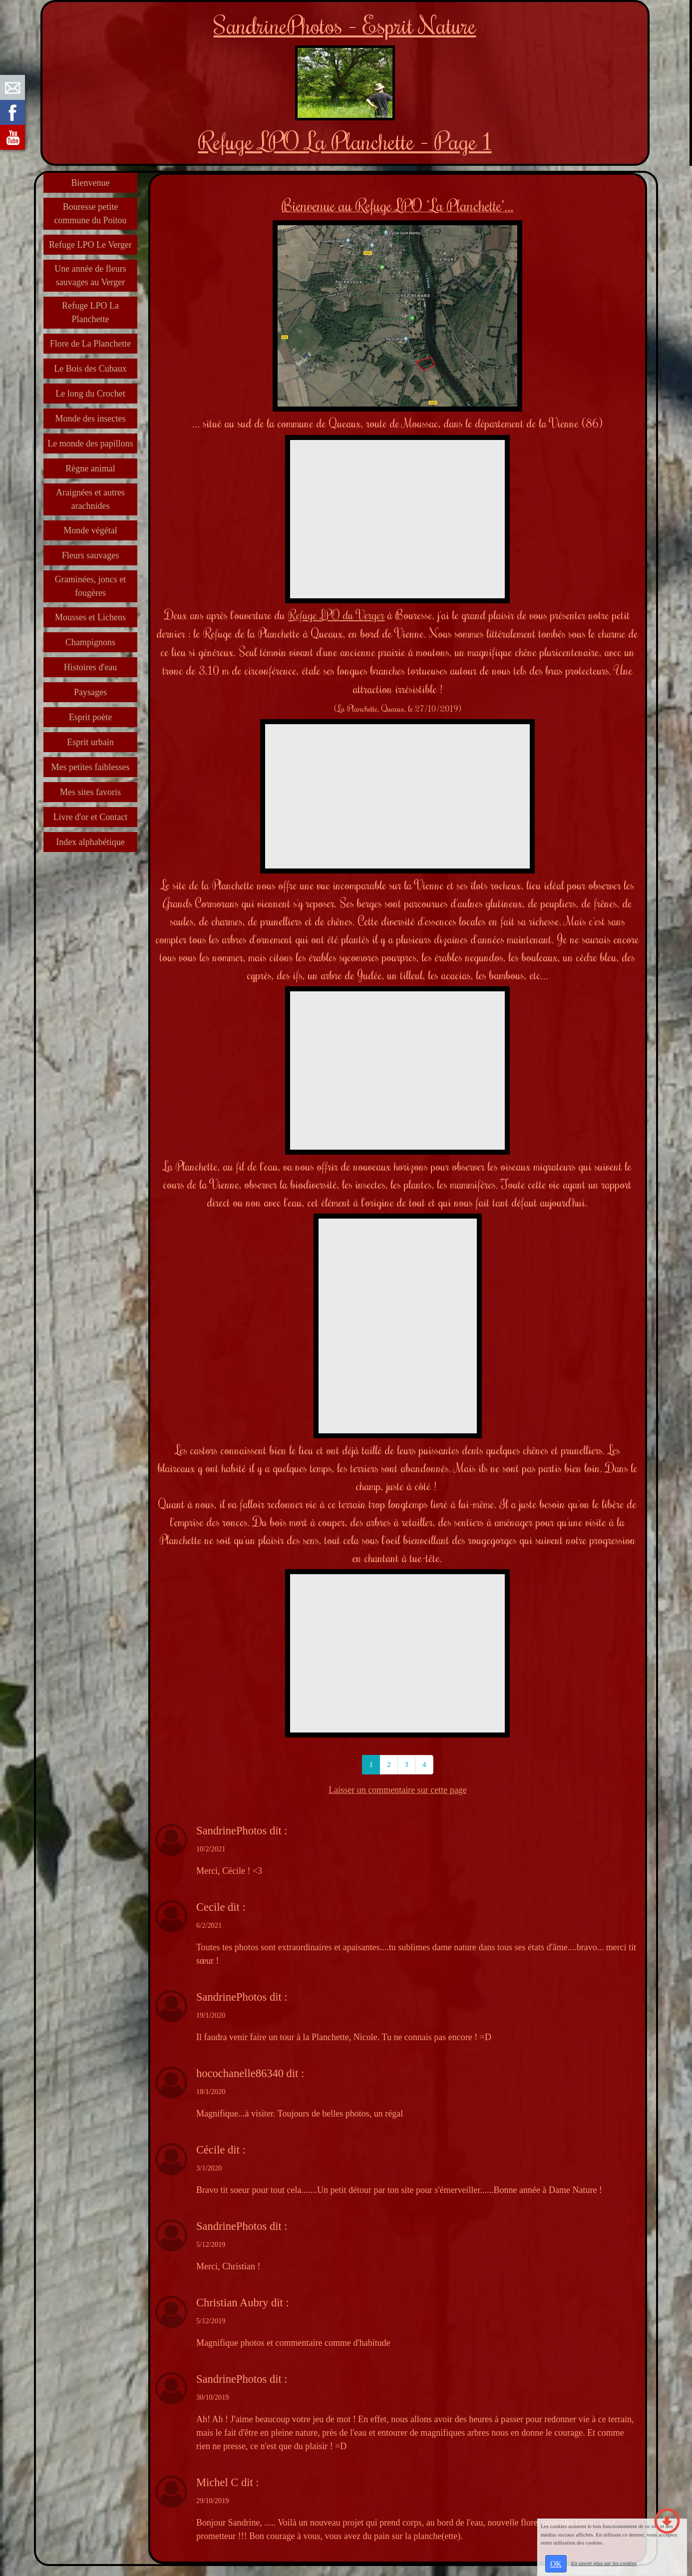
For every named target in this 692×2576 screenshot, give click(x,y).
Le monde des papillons (90, 443)
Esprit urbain (90, 742)
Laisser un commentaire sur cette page (397, 1790)
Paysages (90, 692)
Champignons (90, 642)
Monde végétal (90, 530)
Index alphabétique (90, 842)
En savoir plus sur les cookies (604, 2563)
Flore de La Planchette (90, 344)
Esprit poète (90, 717)
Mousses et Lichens (90, 617)
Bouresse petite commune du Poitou (90, 213)
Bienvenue (90, 183)
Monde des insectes (90, 419)
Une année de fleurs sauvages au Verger (90, 275)
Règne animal (90, 468)
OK (556, 2564)
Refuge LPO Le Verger (90, 245)
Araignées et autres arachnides (90, 499)
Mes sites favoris (90, 792)
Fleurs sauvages (90, 555)
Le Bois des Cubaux (90, 369)
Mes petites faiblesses (90, 767)
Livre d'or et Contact (90, 817)
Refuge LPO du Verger (336, 614)
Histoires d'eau (90, 667)
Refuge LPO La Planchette (90, 312)
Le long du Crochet (90, 394)
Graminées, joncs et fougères (90, 586)
